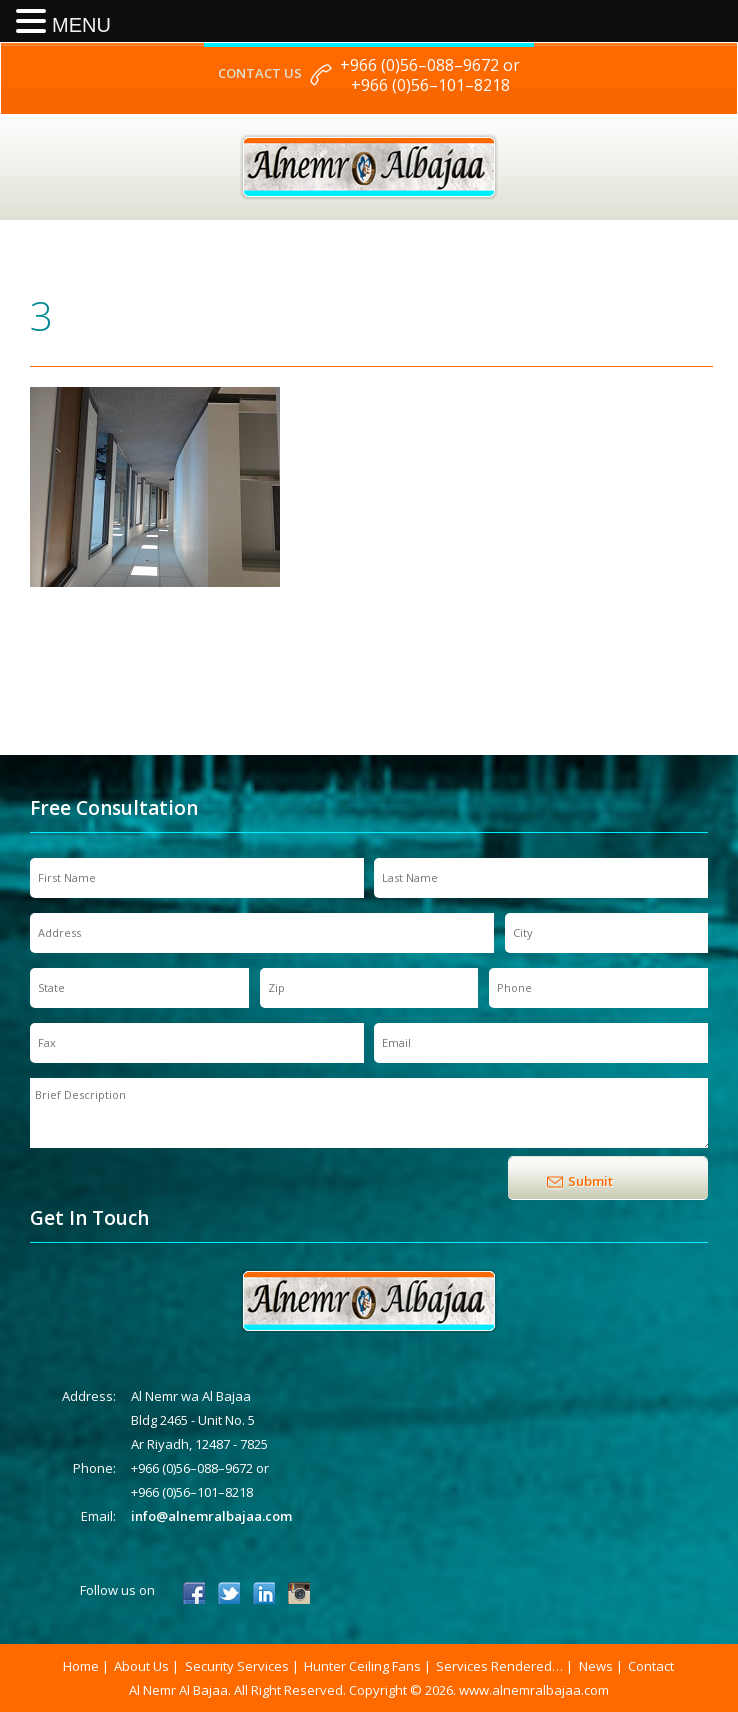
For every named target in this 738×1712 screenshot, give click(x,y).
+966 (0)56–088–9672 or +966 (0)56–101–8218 (430, 75)
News (596, 1666)
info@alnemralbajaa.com (211, 1516)
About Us (141, 1666)
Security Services (237, 1666)
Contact (651, 1666)
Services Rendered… (499, 1666)
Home (81, 1666)
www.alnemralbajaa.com (534, 1690)
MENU (81, 25)
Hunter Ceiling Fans (362, 1666)
